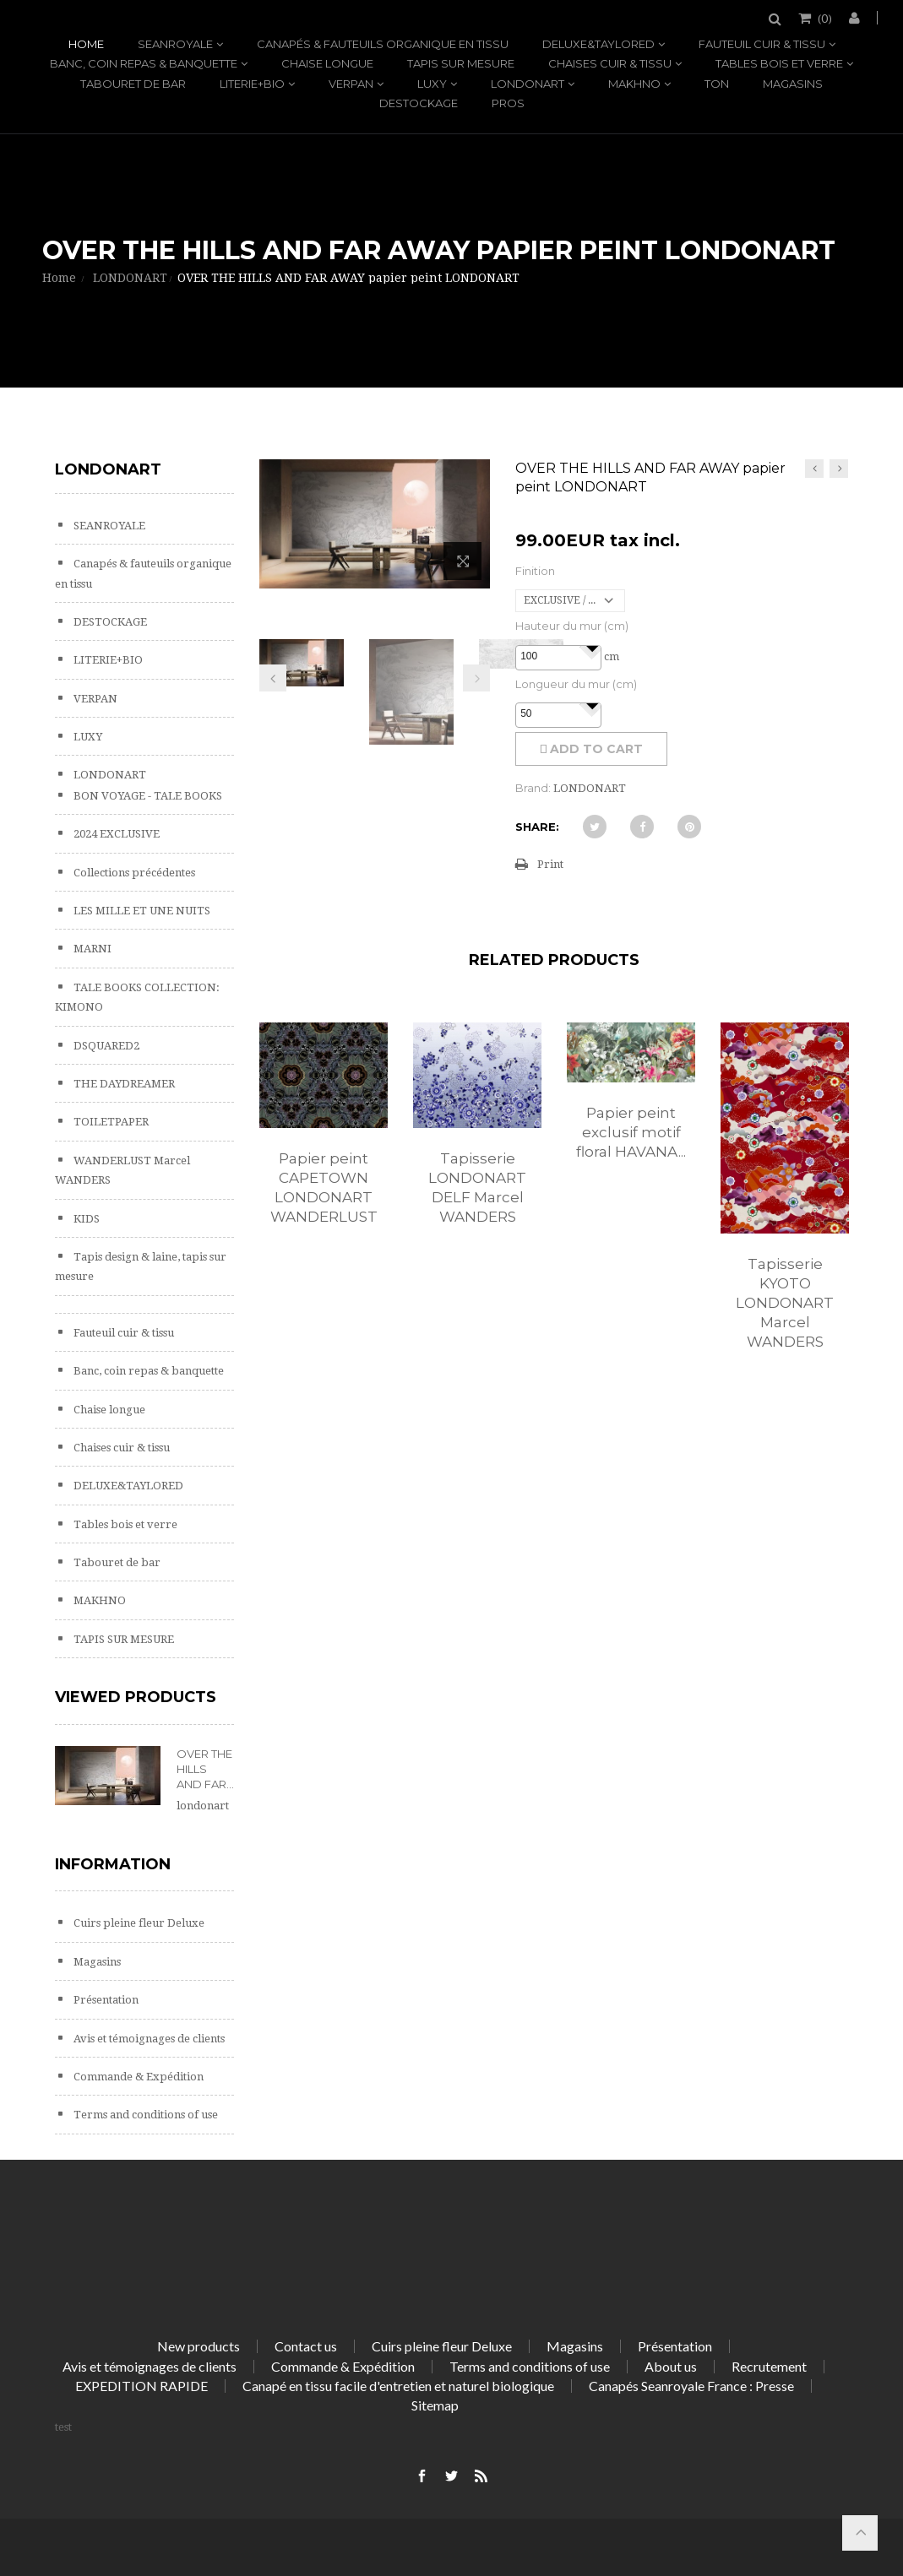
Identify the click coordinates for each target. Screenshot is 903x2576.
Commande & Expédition (137, 2076)
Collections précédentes (133, 872)
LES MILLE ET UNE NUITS (140, 910)
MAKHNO (634, 83)
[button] (592, 646)
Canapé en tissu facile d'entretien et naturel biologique (398, 2386)
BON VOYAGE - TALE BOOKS (146, 795)
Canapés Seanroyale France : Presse (691, 2386)
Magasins (793, 83)
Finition (535, 571)
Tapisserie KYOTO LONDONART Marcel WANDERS (785, 1302)
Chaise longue (327, 63)
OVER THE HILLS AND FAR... (205, 1769)
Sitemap (435, 2405)
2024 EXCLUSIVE (115, 833)
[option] (323, 1141)
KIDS (85, 1218)
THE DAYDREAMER (123, 1083)
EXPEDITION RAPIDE (141, 2386)
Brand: (533, 787)
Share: (537, 826)
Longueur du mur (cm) (576, 684)
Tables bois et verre (779, 63)
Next (476, 677)
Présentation (105, 1999)
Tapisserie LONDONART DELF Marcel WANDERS (477, 1187)
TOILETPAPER (110, 1121)
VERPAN (351, 83)
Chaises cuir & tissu (610, 63)
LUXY (432, 83)
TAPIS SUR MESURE (460, 63)
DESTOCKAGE (418, 103)
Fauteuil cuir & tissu (762, 44)
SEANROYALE (175, 44)
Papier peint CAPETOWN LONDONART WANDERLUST (324, 1187)
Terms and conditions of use (144, 2114)
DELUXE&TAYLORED (598, 44)
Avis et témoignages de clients (148, 2038)
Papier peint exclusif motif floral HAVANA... (631, 1132)
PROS (508, 103)
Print (550, 864)
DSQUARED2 (105, 1045)
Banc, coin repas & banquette (143, 63)
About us (671, 2366)
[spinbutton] (558, 657)
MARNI (91, 948)
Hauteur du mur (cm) (571, 625)
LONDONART (527, 83)
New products (198, 2346)
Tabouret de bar (133, 83)
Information (113, 1864)
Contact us (306, 2346)
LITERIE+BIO (252, 83)
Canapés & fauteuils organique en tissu (383, 44)
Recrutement (769, 2366)
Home (86, 44)
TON (716, 83)
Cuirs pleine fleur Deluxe (137, 1923)
